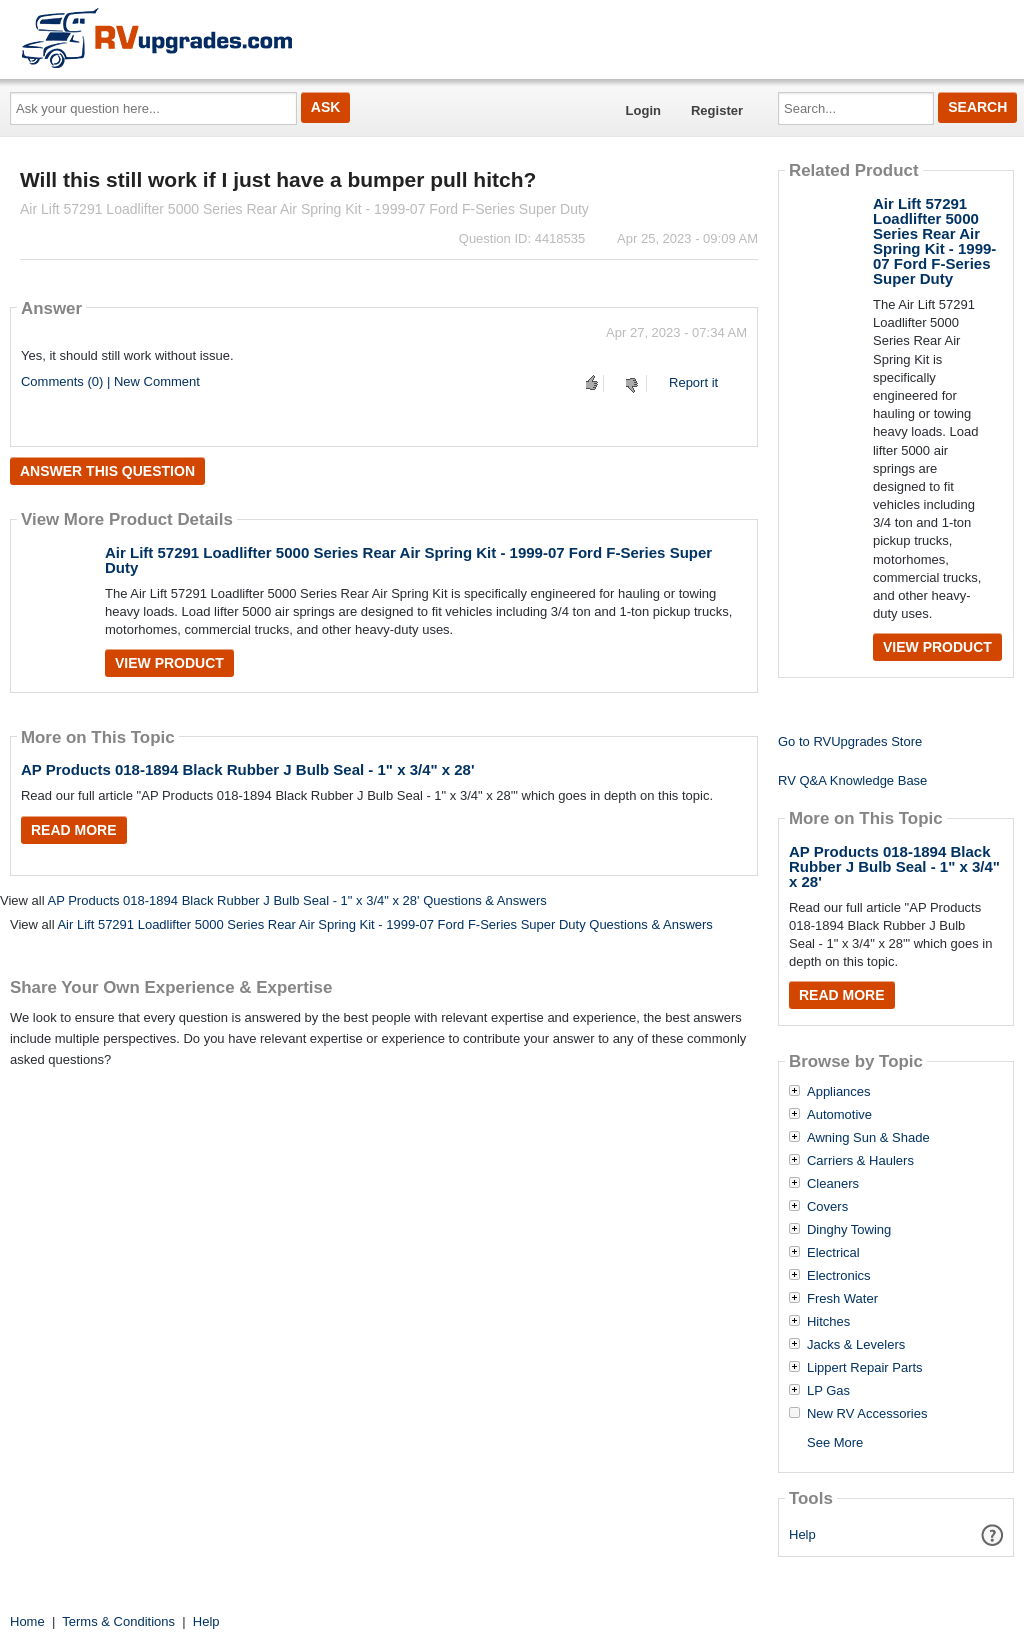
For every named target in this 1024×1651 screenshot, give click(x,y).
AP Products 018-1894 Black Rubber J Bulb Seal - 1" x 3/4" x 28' (248, 769)
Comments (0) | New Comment (110, 381)
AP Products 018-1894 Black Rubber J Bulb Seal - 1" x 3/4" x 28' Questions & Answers (296, 900)
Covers (827, 1207)
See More (835, 1442)
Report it (693, 382)
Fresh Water (842, 1299)
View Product (169, 663)
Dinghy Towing (849, 1230)
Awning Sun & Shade (868, 1138)
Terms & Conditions (118, 1621)
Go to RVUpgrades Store (850, 741)
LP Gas (828, 1391)
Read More (74, 830)
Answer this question (107, 471)
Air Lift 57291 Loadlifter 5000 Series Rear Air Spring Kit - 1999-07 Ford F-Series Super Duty (408, 560)
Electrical (833, 1253)
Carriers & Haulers (860, 1161)
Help (802, 1534)
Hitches (828, 1322)
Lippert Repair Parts (865, 1368)
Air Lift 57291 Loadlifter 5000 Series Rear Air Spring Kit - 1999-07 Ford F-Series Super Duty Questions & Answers (384, 924)
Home (27, 1621)
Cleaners (833, 1184)
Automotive (839, 1115)
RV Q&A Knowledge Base (852, 780)
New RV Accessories (867, 1414)
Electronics (839, 1276)
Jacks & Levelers (856, 1345)
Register (717, 110)
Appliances (839, 1092)
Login (643, 110)
